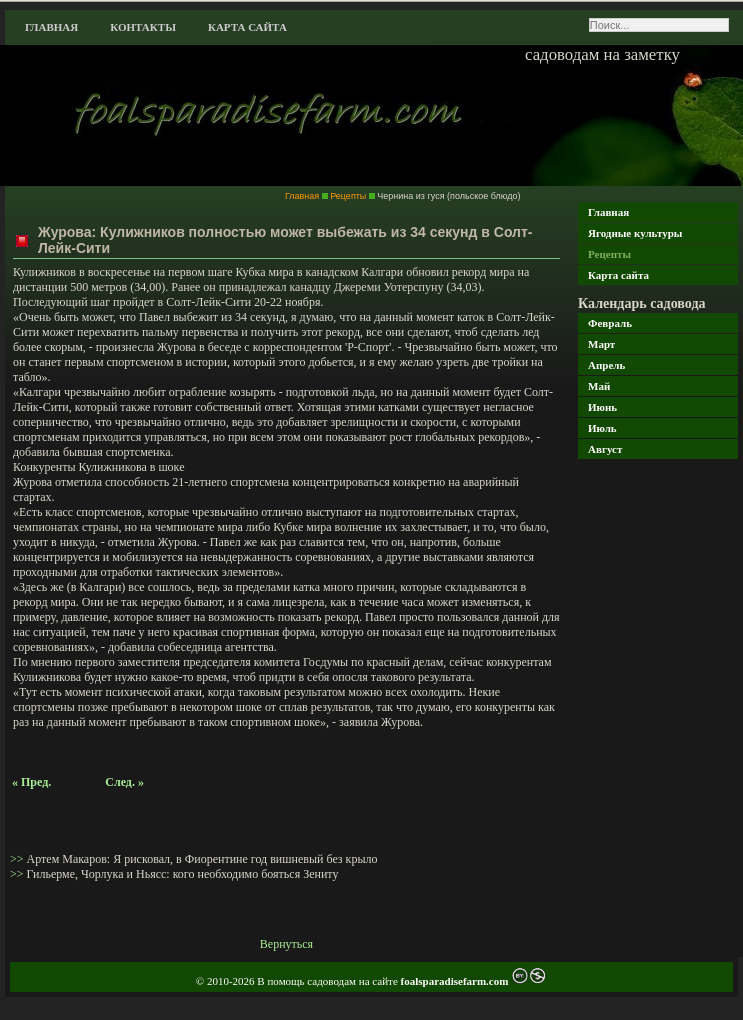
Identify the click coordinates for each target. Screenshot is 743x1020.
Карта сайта (247, 27)
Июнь (602, 407)
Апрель (606, 365)
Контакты (143, 27)
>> (18, 859)
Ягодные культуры (635, 233)
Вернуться (286, 944)
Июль (602, 428)
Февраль (610, 323)
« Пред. (31, 782)
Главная (51, 27)
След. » (124, 782)
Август (605, 449)
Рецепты (609, 254)
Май (599, 386)
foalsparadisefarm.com (456, 981)
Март (601, 344)
